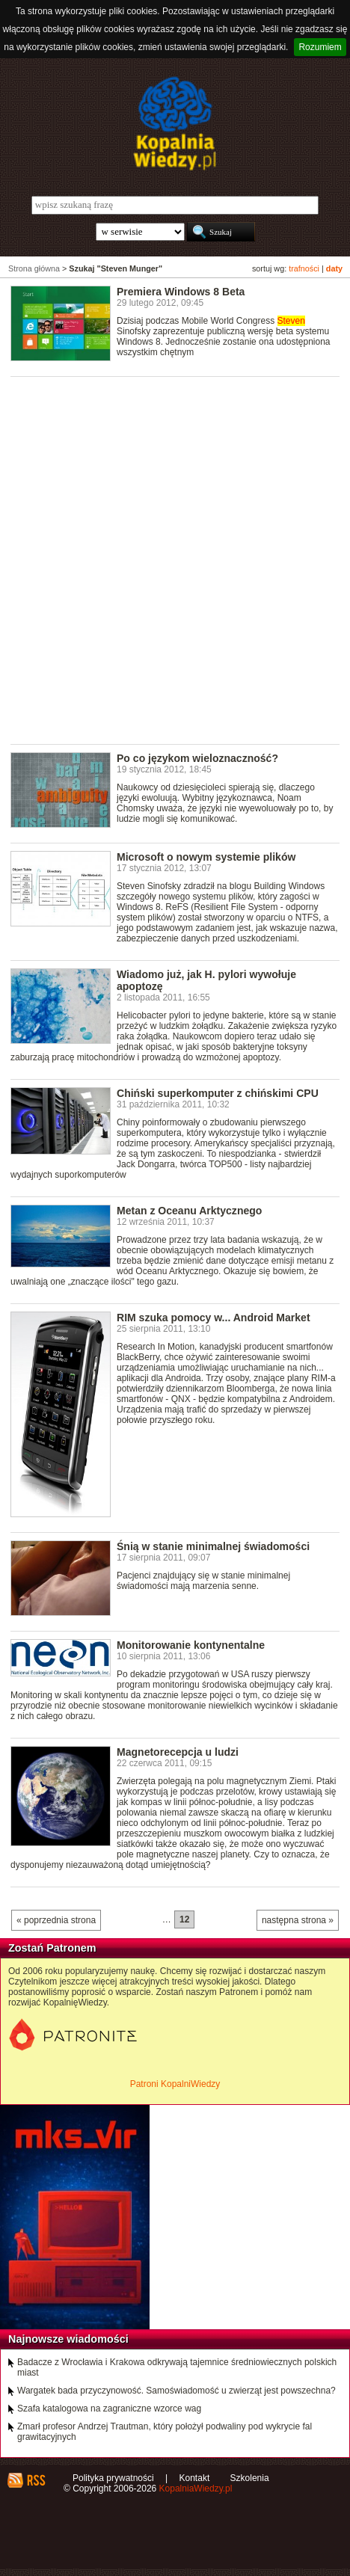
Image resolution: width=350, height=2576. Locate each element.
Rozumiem (319, 47)
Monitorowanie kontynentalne (191, 1645)
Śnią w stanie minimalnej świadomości (213, 1546)
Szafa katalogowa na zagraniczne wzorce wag (109, 2408)
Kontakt (194, 2478)
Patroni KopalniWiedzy (175, 2084)
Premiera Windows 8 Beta (181, 292)
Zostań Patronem (52, 1948)
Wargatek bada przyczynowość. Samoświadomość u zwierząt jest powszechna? (176, 2390)
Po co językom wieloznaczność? (197, 758)
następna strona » (298, 1920)
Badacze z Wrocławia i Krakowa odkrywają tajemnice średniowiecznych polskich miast (177, 2367)
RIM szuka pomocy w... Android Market (213, 1318)
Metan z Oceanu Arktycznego (189, 1211)
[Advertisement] (175, 559)
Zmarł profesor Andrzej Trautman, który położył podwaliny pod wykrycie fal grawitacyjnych (164, 2431)
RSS (35, 2480)
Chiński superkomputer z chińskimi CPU (218, 1093)
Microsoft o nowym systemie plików (206, 857)
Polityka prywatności (113, 2478)
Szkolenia (249, 2478)
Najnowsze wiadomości (68, 2339)
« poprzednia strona (56, 1920)
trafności (304, 268)
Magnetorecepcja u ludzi (178, 1752)
